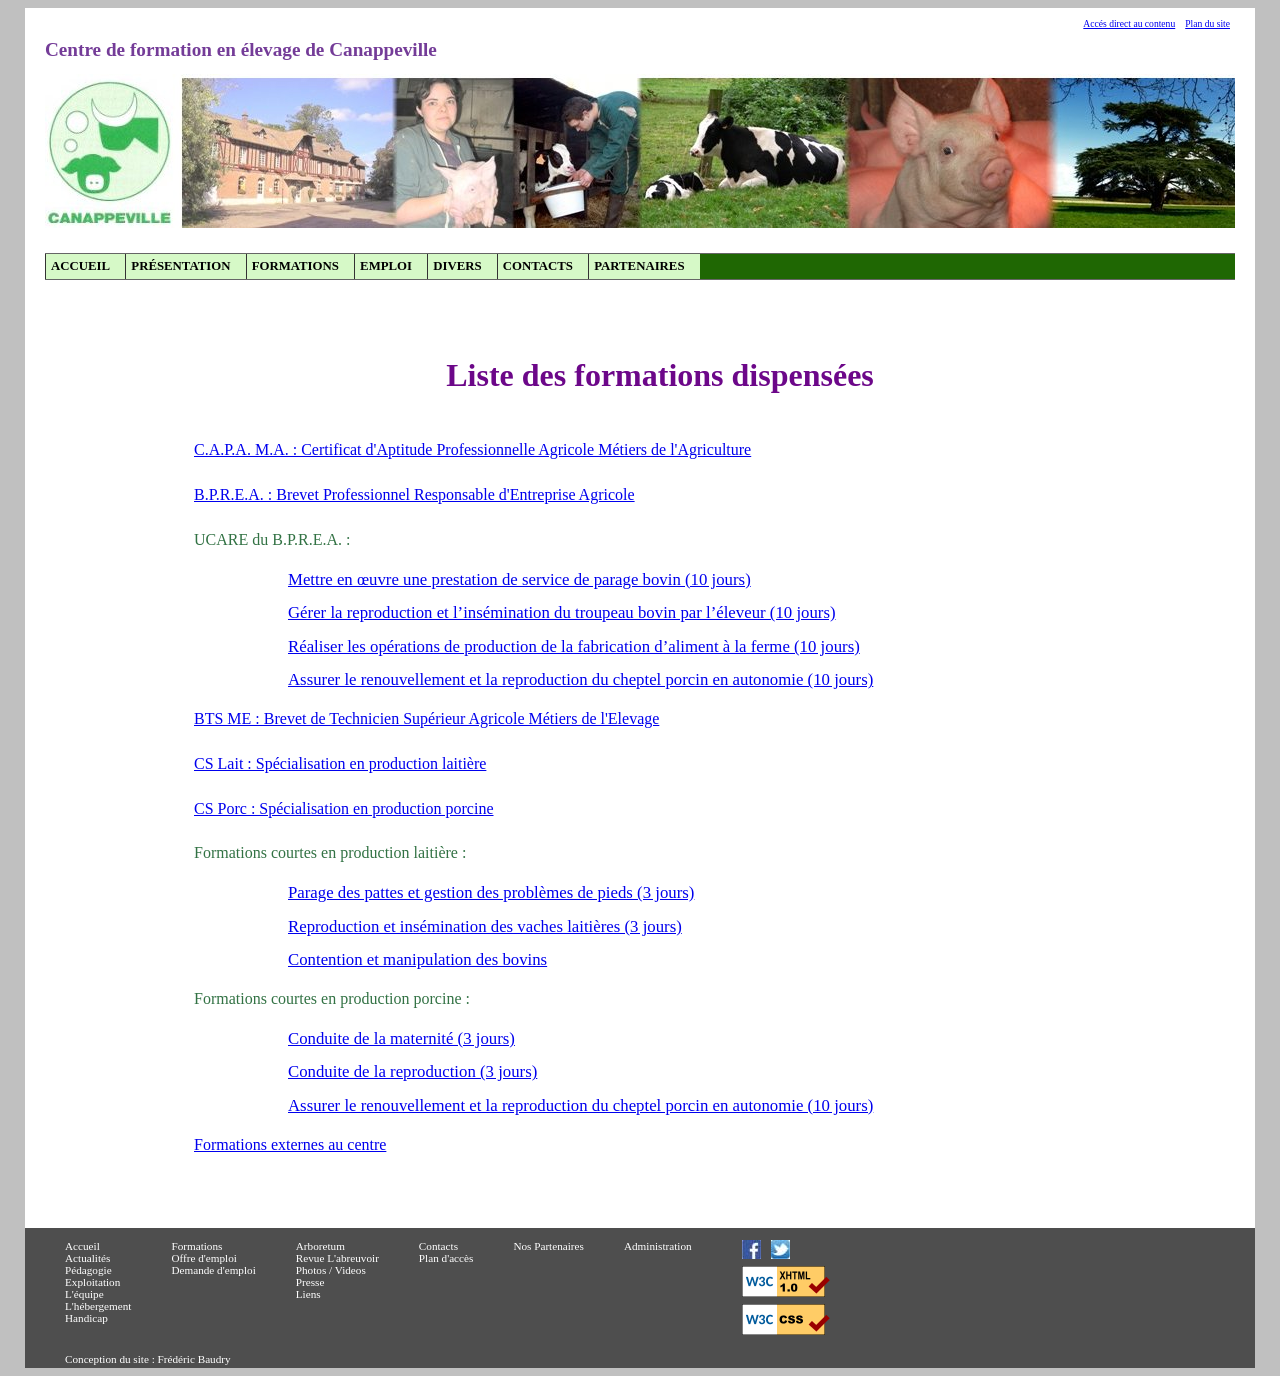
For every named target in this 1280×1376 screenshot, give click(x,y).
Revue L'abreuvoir (337, 1258)
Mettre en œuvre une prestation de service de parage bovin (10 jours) (519, 579)
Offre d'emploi (204, 1258)
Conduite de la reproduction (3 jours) (412, 1071)
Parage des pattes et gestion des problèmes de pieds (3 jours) (491, 892)
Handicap (86, 1318)
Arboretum (320, 1246)
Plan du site (1207, 23)
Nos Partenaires (548, 1246)
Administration (658, 1246)
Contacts (538, 266)
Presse (310, 1282)
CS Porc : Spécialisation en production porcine (344, 808)
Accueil (80, 266)
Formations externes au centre (290, 1144)
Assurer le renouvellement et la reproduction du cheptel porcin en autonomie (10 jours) (580, 679)
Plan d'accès (446, 1258)
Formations (295, 266)
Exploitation (92, 1282)
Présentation (180, 266)
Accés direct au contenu (1129, 23)
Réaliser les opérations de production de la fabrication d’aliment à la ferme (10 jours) (574, 646)
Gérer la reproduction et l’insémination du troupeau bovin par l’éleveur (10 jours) (562, 612)
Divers (457, 266)
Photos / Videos (331, 1270)
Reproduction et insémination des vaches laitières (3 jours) (485, 926)
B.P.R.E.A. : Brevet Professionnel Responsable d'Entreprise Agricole (414, 494)
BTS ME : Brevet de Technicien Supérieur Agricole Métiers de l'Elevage (426, 718)
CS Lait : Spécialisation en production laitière (340, 763)
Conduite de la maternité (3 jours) (401, 1038)
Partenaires (639, 266)
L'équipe (84, 1294)
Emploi (386, 266)
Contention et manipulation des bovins (417, 959)
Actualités (87, 1258)
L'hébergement (98, 1306)
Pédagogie (88, 1270)
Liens (308, 1294)
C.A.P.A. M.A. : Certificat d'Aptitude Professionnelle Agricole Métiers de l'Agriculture (472, 449)
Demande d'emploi (213, 1270)
